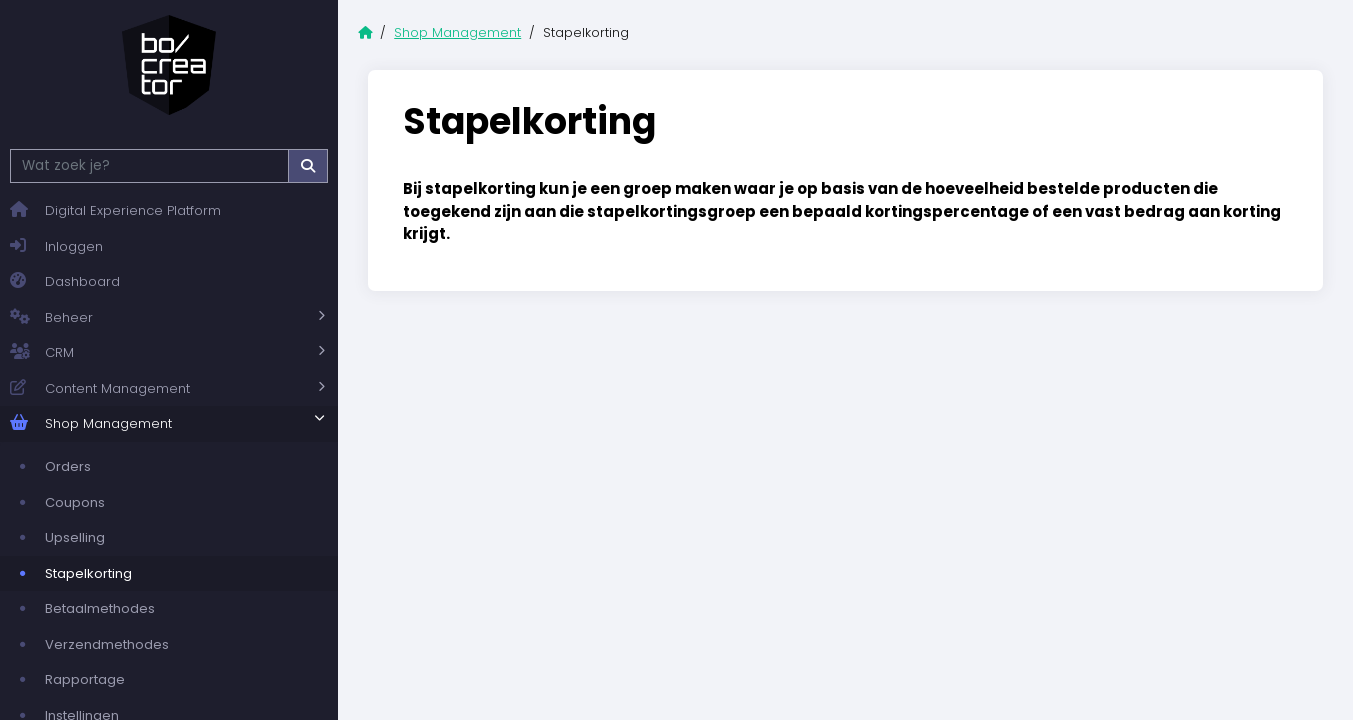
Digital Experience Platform (115, 210)
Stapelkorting (88, 573)
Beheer (51, 318)
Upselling (75, 537)
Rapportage (85, 679)
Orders (68, 466)
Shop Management (91, 424)
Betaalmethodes (100, 608)
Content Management (100, 389)
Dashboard (65, 281)
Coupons (75, 502)
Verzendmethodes (107, 644)
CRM (42, 353)
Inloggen (56, 246)
